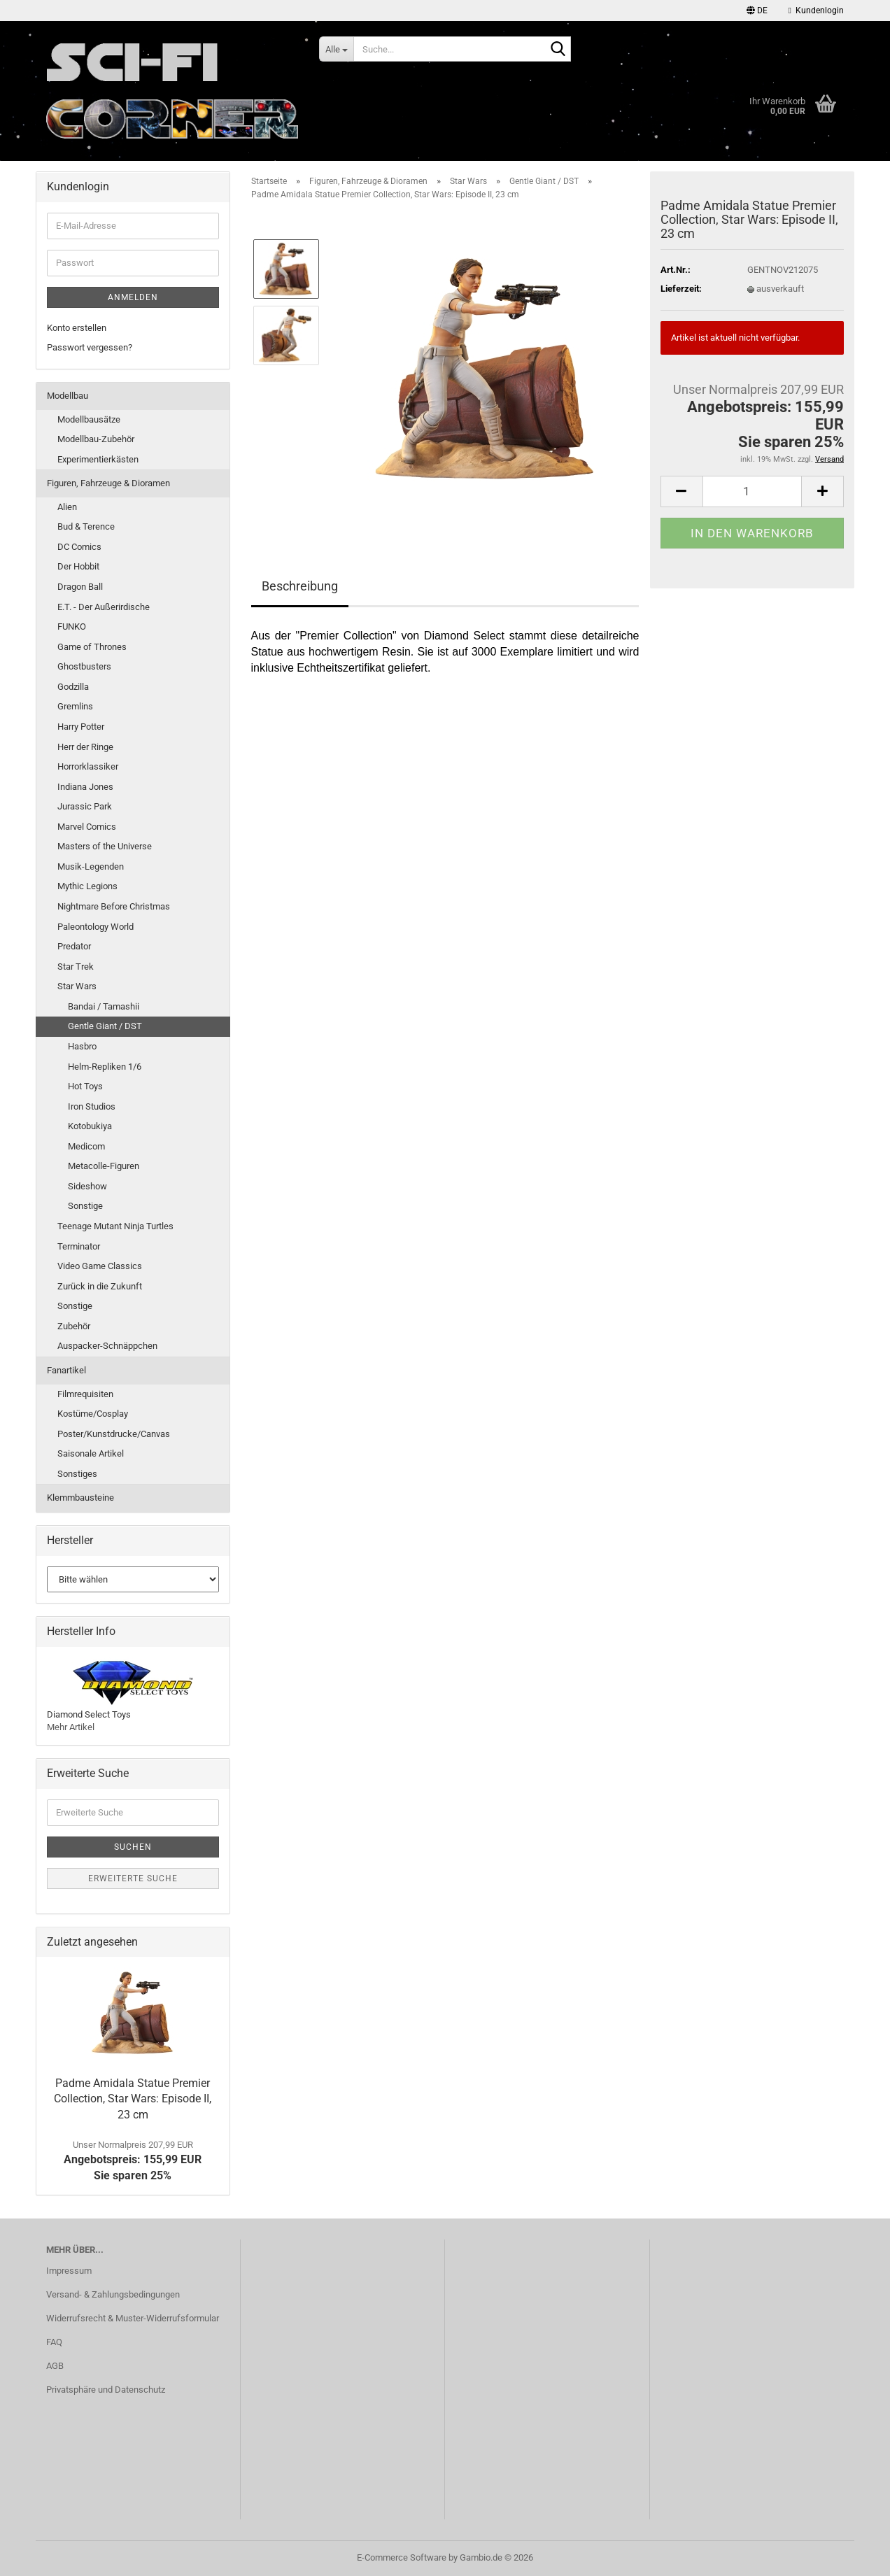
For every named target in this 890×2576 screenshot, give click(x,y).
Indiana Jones (85, 786)
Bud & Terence (86, 526)
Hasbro (82, 1046)
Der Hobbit (78, 566)
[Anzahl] (752, 491)
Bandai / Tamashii (103, 1006)
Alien (67, 507)
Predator (74, 946)
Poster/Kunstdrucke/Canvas (113, 1434)
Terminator (78, 1246)
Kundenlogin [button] (816, 10)
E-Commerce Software (401, 2557)
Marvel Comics (86, 826)
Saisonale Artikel (90, 1453)
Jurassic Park (84, 806)
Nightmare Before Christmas (113, 906)
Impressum (69, 2270)
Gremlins (75, 706)
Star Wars (77, 986)
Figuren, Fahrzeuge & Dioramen (108, 483)
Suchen (133, 1847)
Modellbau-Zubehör (95, 439)
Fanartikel (66, 1370)
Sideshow (87, 1186)
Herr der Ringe (85, 747)
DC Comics (79, 547)
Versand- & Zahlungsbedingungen (113, 2294)
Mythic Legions (87, 886)
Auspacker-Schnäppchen (107, 1345)
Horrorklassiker (87, 766)
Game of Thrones (92, 647)
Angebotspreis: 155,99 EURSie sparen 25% (133, 2161)
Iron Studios (91, 1106)
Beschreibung (300, 586)
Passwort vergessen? (89, 347)
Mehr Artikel (70, 1727)
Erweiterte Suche (133, 1878)
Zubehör (73, 1326)
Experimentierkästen (98, 459)
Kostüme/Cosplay (92, 1413)
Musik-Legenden (90, 866)
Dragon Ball (80, 586)
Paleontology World (95, 926)
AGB (55, 2366)
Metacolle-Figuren (103, 1166)
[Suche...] (336, 49)
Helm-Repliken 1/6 (104, 1066)
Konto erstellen (76, 328)
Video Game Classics (99, 1266)
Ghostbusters (84, 666)
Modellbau (67, 395)
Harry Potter (80, 726)
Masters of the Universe (104, 846)
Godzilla (73, 686)
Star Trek (75, 966)
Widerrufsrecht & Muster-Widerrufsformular (132, 2318)
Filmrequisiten (85, 1394)
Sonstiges (77, 1474)
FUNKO (71, 626)
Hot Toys (85, 1086)
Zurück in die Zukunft (99, 1286)
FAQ (54, 2342)
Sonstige (85, 1206)
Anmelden (133, 297)
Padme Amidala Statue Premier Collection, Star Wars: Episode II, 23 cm (132, 2099)
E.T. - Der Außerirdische (103, 607)
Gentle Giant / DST (105, 1026)
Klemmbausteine (80, 1497)
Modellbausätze (88, 419)
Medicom (86, 1146)
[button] (757, 10)
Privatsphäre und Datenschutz (105, 2389)
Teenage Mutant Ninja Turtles (115, 1226)
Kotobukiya (90, 1126)
